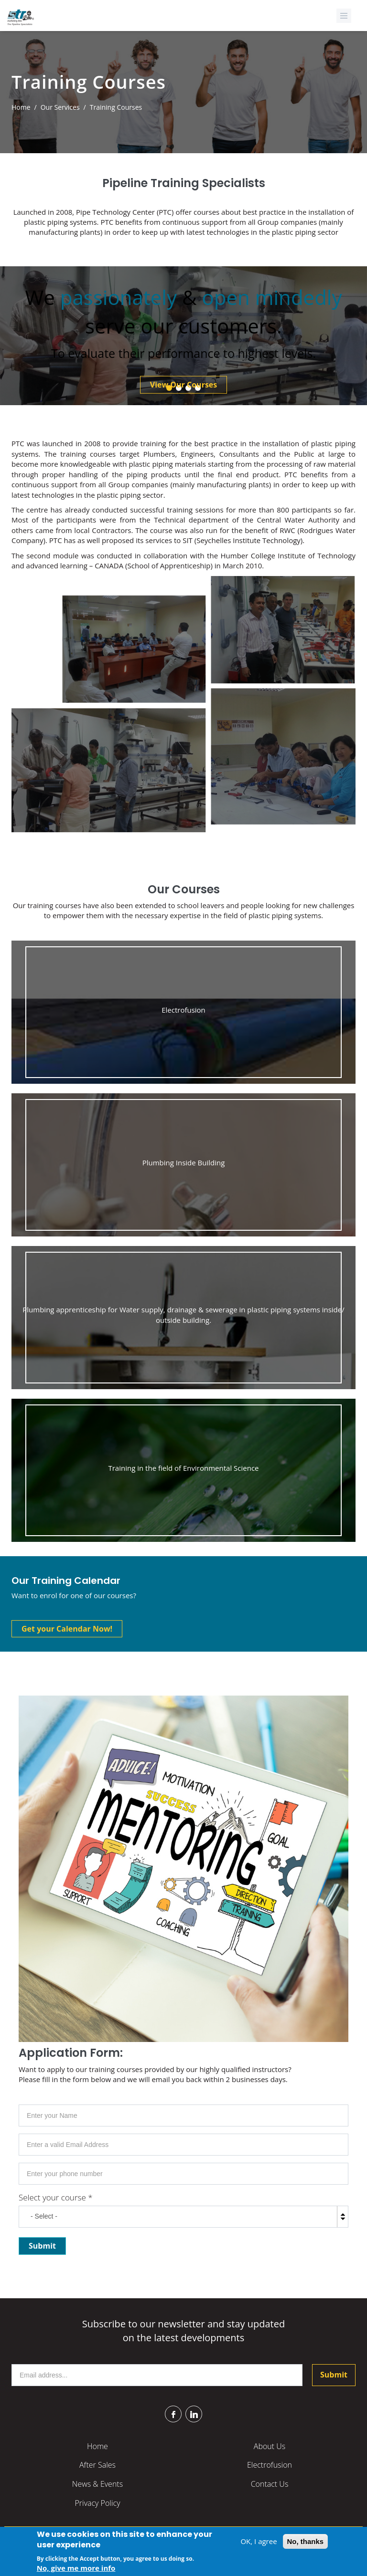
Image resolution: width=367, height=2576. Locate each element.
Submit (333, 2374)
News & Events (97, 2484)
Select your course (56, 2197)
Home (21, 107)
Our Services (60, 107)
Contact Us (270, 2484)
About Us (269, 2446)
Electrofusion (269, 2465)
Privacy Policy (97, 2503)
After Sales (97, 2465)
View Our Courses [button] (183, 384)
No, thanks (305, 2543)
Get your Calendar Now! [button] (67, 1628)
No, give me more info (76, 2569)
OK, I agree (258, 2542)
